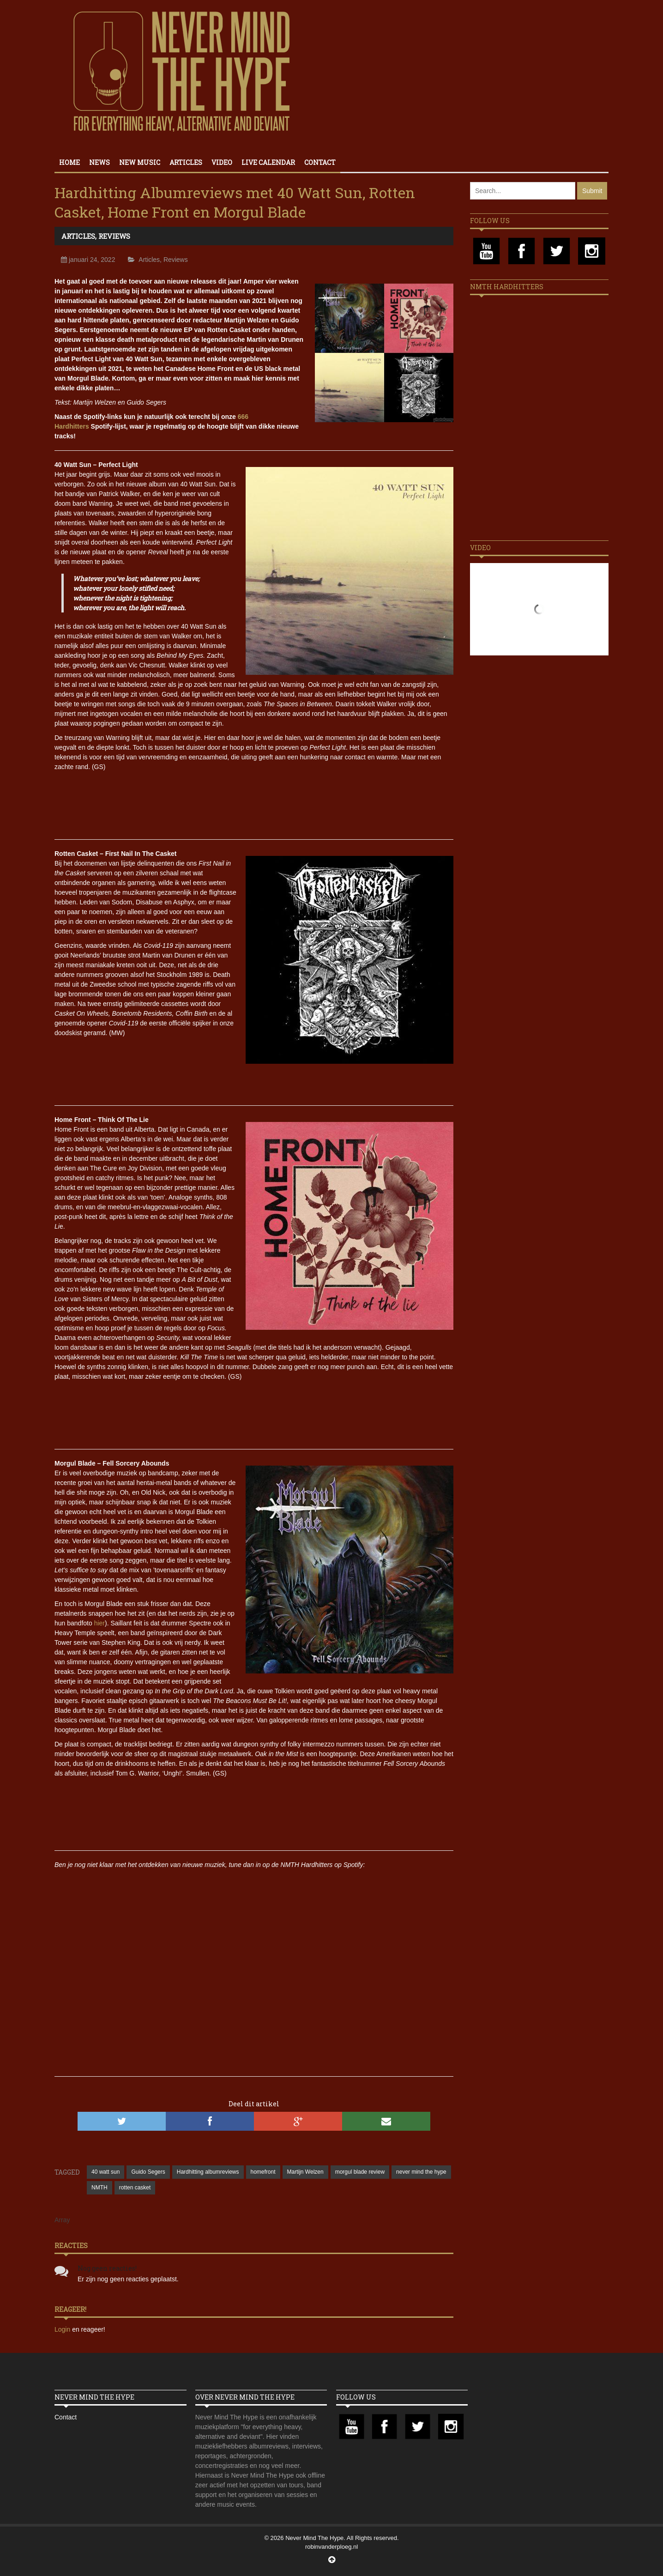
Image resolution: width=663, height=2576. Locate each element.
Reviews (114, 236)
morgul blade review (360, 2172)
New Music (139, 162)
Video (221, 162)
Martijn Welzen (305, 2172)
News (99, 162)
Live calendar (268, 162)
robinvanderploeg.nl (331, 2546)
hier (99, 1623)
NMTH (99, 2187)
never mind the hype (421, 2172)
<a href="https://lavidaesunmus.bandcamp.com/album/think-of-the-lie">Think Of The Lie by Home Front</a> (253, 1409)
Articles (185, 162)
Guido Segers (148, 2172)
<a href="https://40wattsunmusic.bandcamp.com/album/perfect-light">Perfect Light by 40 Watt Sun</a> (253, 799)
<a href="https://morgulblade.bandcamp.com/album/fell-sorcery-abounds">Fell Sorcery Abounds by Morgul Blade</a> (253, 1810)
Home (69, 162)
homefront (263, 2172)
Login (63, 2329)
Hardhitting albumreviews (208, 2172)
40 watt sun (105, 2172)
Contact (320, 162)
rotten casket (135, 2187)
